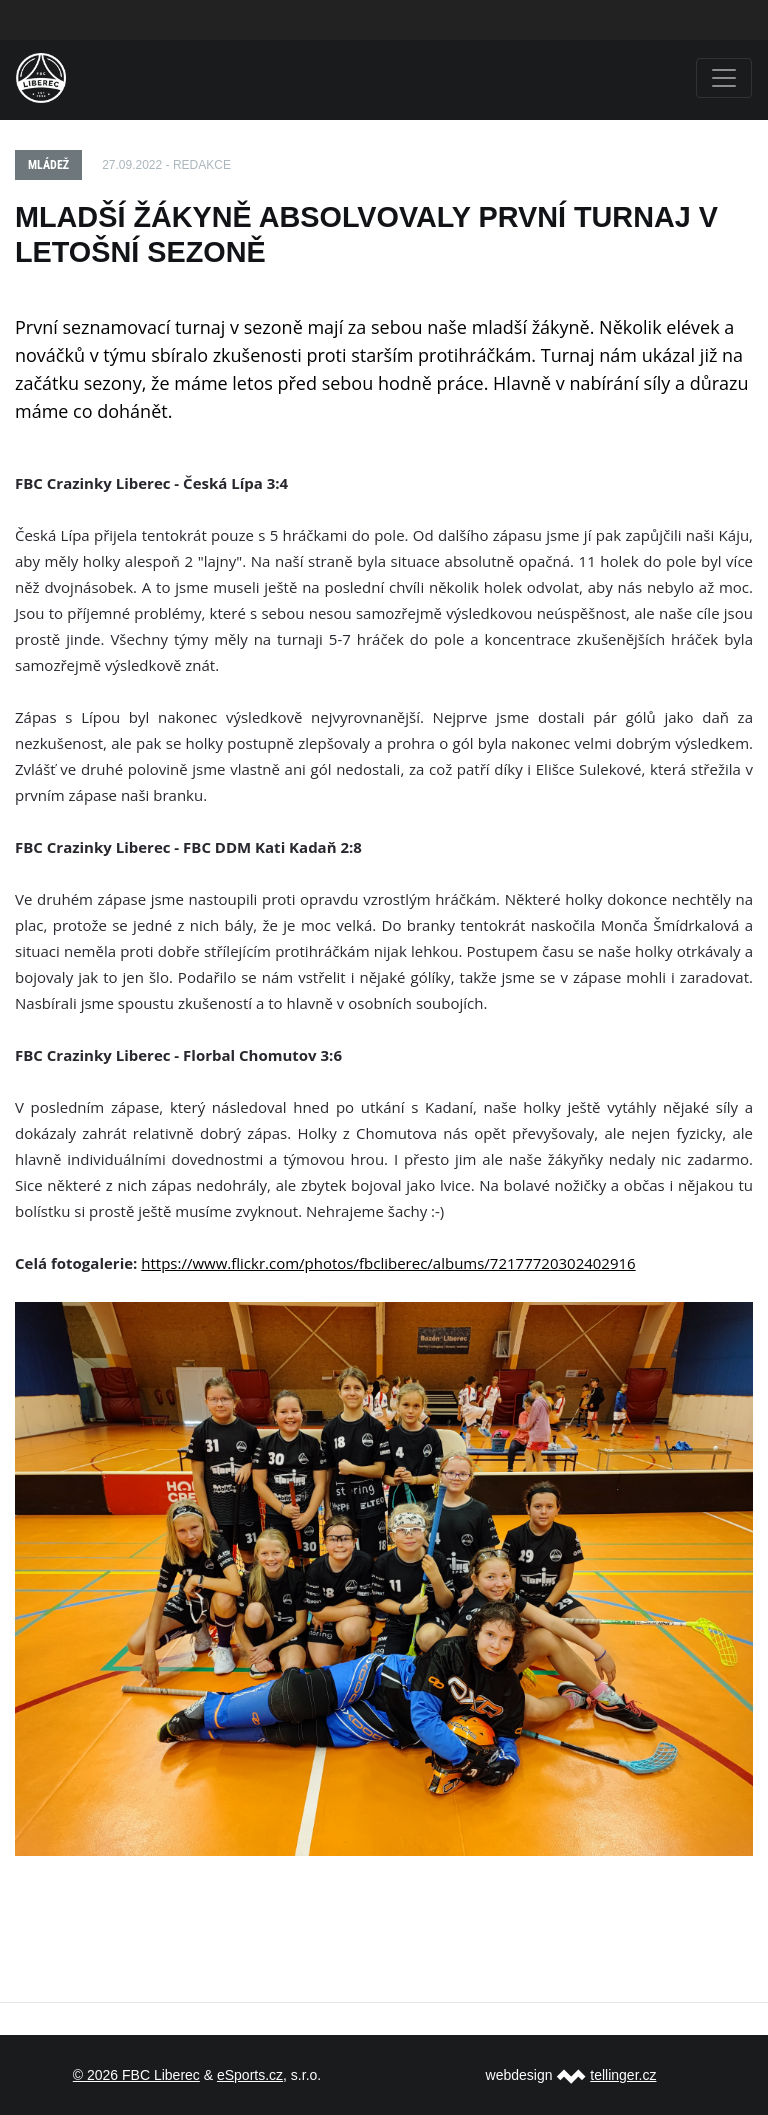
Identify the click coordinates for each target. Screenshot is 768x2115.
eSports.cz (250, 2075)
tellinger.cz (623, 2075)
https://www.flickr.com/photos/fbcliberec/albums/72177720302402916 (388, 1263)
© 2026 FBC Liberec (136, 2075)
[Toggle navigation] (724, 78)
